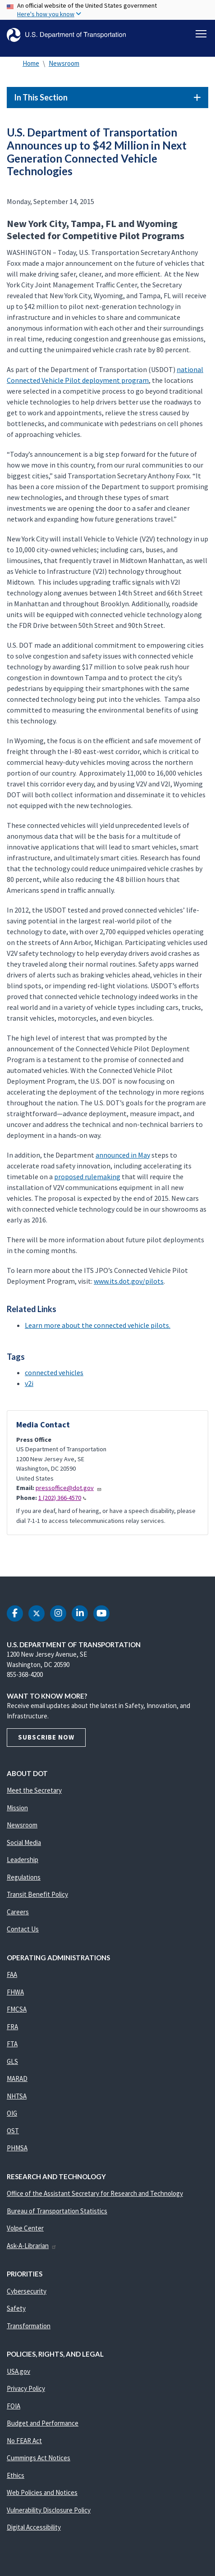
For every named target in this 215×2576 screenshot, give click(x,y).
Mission (17, 1808)
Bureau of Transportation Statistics (57, 2211)
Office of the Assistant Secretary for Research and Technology (95, 2193)
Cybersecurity (26, 2291)
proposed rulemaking (87, 1176)
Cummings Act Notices (38, 2457)
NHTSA (17, 2096)
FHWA (15, 1992)
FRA (12, 2026)
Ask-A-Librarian (32, 2245)
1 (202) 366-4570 (62, 1498)
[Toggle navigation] (201, 34)
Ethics (15, 2475)
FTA (12, 2044)
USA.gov (18, 2371)
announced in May (123, 1154)
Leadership (22, 1859)
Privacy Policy (26, 2388)
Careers (18, 1912)
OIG (12, 2113)
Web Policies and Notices (42, 2492)
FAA (12, 1974)
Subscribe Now (46, 1737)
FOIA (13, 2406)
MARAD (17, 2078)
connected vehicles (54, 1372)
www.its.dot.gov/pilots (129, 1281)
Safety (16, 2308)
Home (31, 63)
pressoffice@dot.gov (69, 1488)
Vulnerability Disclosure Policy (49, 2510)
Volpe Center (25, 2228)
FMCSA (17, 2009)
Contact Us (23, 1929)
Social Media (24, 1842)
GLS (12, 2061)
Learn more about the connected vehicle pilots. (97, 1325)
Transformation (28, 2326)
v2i (29, 1383)
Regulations (24, 1877)
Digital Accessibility (34, 2527)
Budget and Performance (42, 2423)
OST (13, 2130)
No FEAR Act (24, 2440)
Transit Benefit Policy (37, 1894)
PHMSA (17, 2148)
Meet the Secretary (34, 1790)
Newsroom (64, 63)
